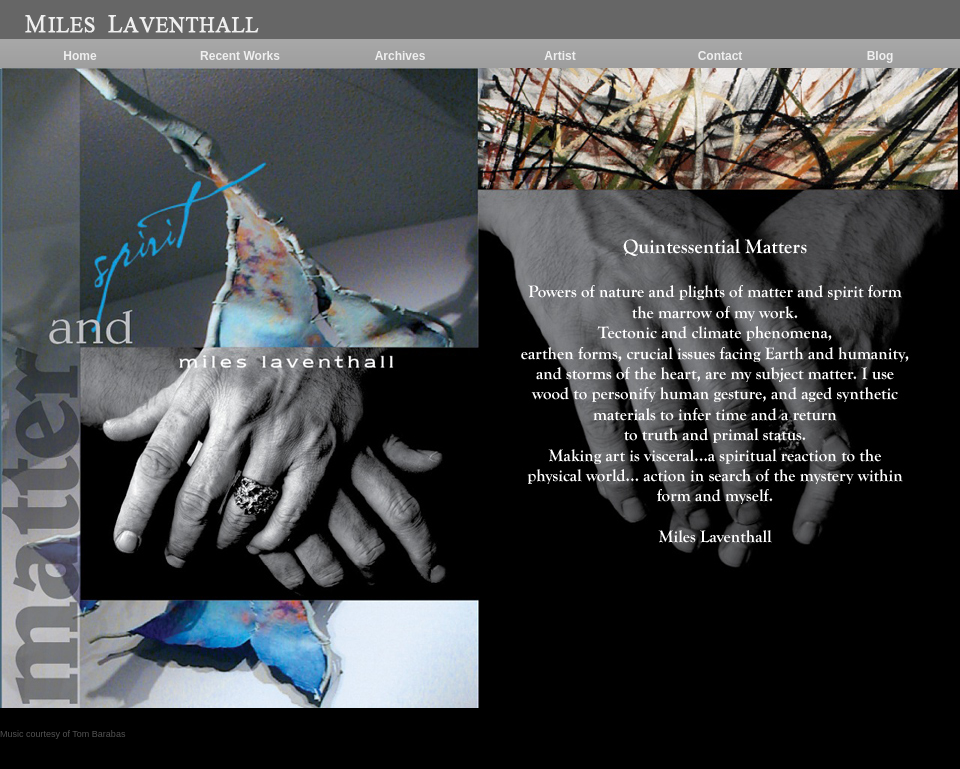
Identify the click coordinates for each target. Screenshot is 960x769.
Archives (400, 56)
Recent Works (240, 56)
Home (79, 56)
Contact (720, 56)
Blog (880, 56)
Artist (559, 56)
